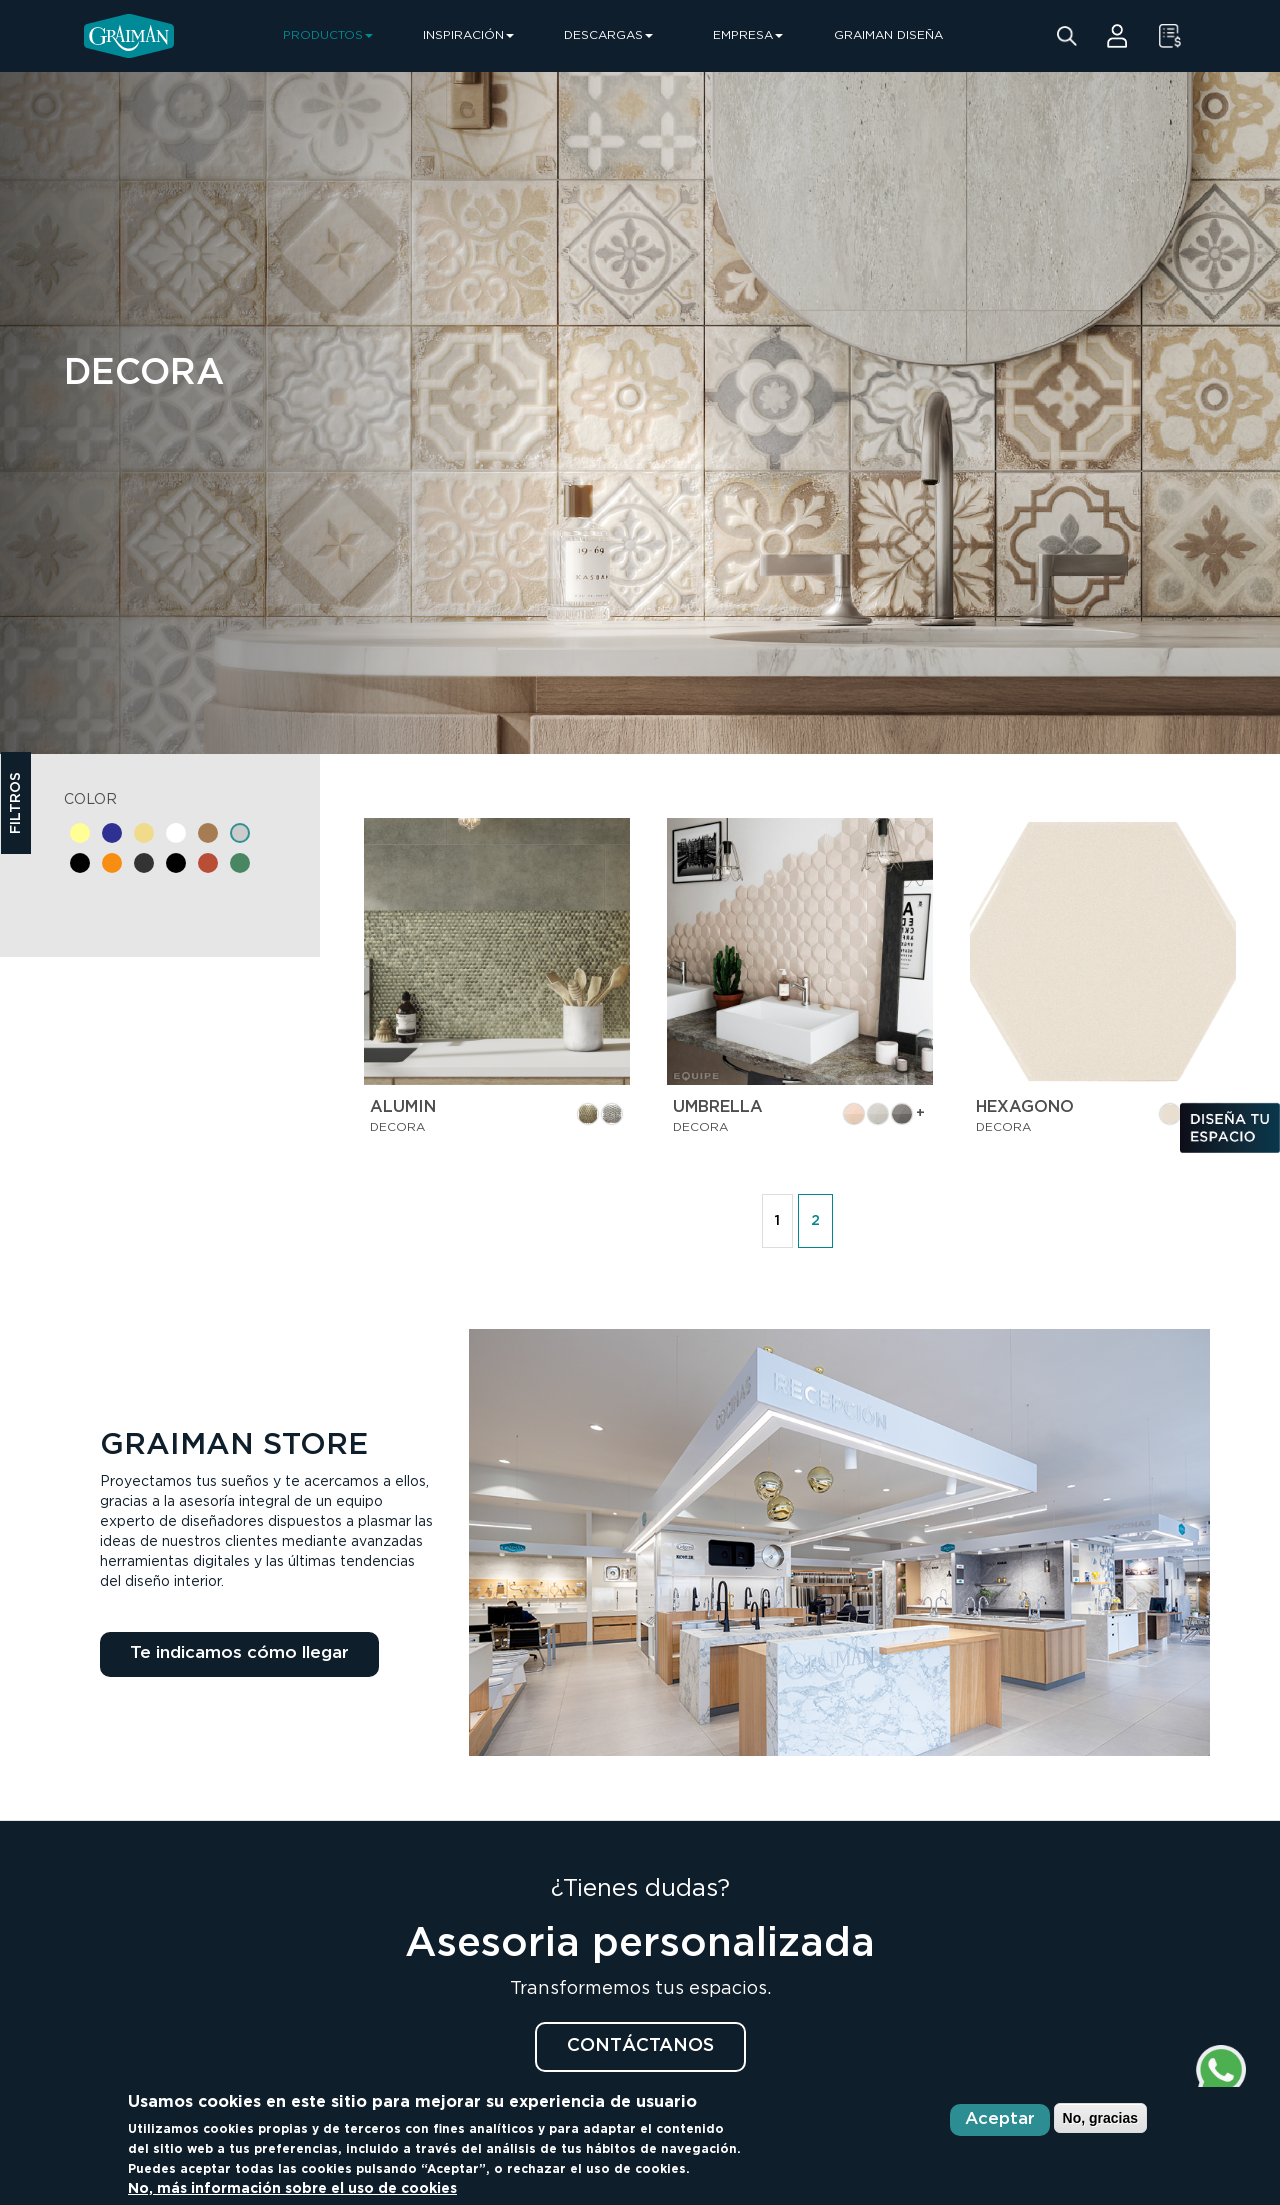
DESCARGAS (608, 35)
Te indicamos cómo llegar (239, 1653)
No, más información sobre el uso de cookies (292, 2189)
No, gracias (1100, 2118)
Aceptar (1000, 2119)
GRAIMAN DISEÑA (888, 35)
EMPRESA (748, 35)
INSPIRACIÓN (468, 35)
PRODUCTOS (328, 35)
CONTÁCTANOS (640, 2046)
